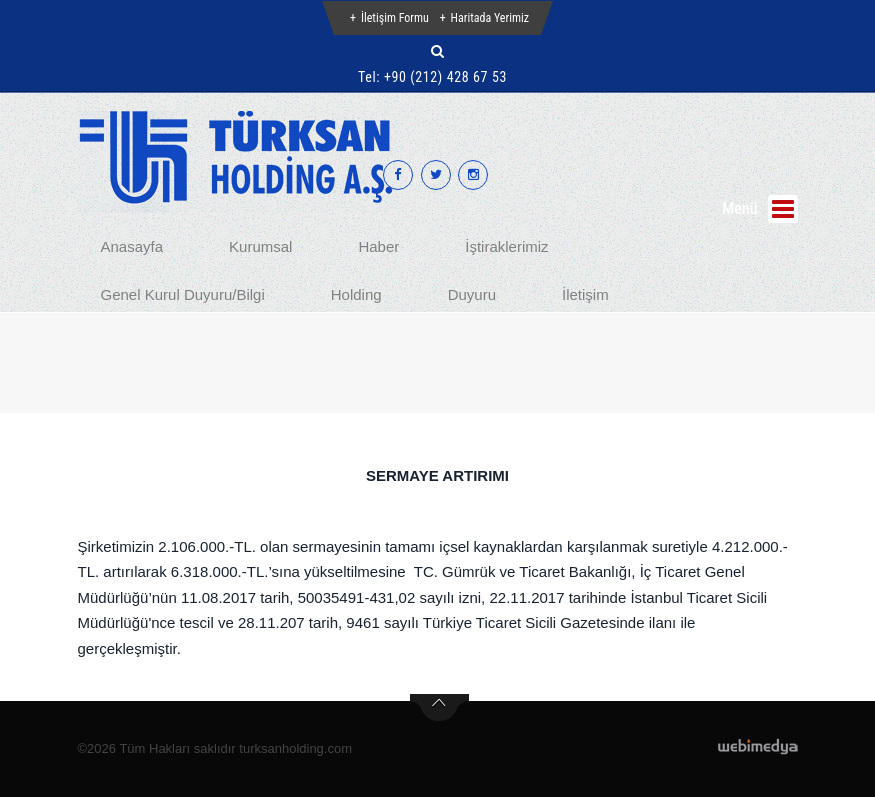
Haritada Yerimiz (490, 18)
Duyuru (472, 294)
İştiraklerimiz (506, 246)
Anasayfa (132, 246)
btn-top (439, 708)
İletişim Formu (395, 18)
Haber (378, 246)
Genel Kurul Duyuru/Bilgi (183, 294)
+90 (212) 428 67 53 (445, 77)
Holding (356, 294)
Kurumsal (260, 246)
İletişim (585, 294)
